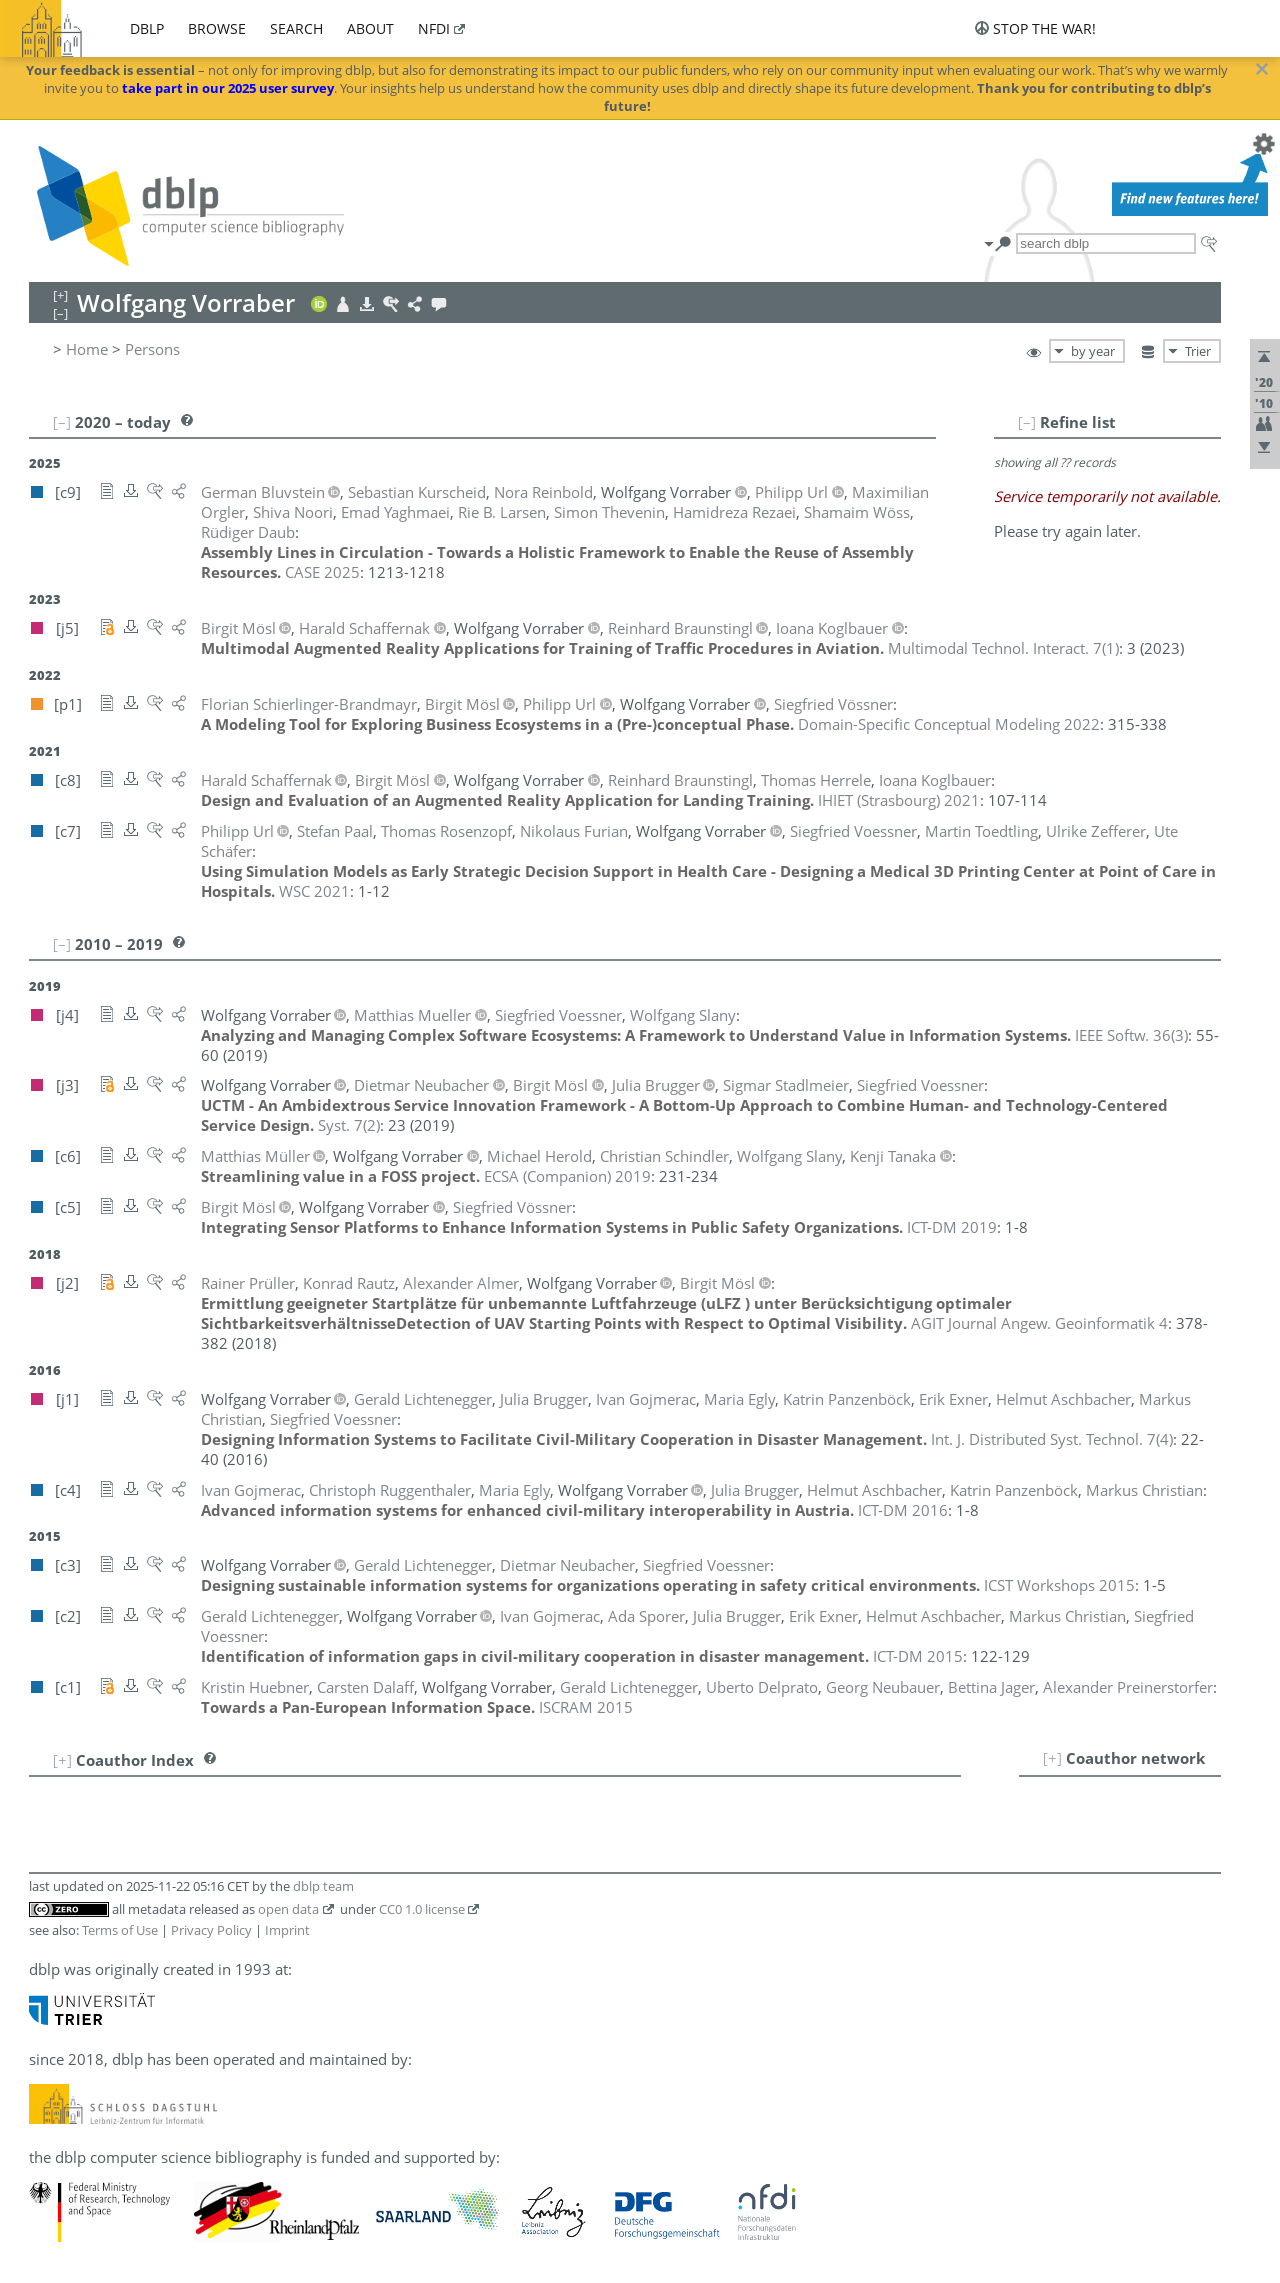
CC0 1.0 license (422, 1909)
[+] (1052, 1758)
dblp (147, 28)
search (296, 28)
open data (288, 1909)
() (1003, 648)
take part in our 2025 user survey (228, 88)
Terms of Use (120, 1930)
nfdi (434, 28)
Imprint (287, 1930)
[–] (1027, 422)
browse (217, 28)
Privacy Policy (211, 1930)
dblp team (323, 1886)
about (370, 28)
